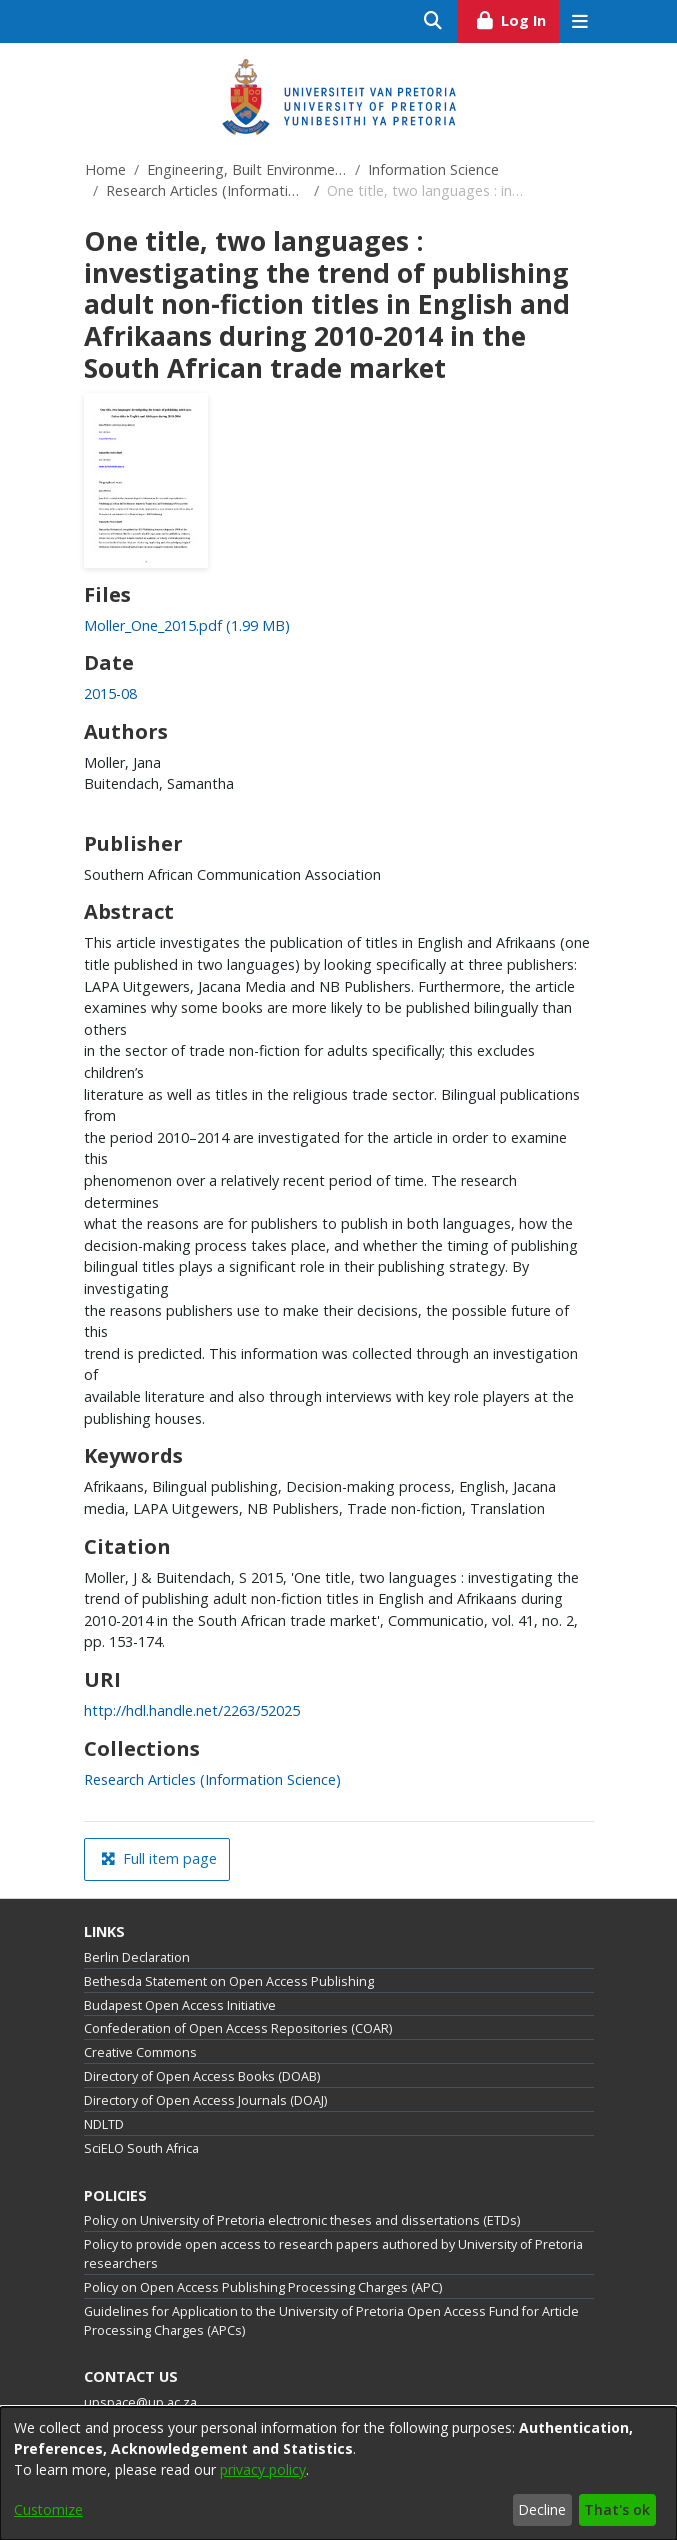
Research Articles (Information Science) (206, 190)
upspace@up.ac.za (140, 2402)
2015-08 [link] (110, 693)
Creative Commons (140, 2052)
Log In (516, 18)
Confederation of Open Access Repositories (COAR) (238, 2028)
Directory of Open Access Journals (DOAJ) (205, 2100)
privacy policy (263, 2469)
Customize (48, 2509)
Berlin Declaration (137, 1957)
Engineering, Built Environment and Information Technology (247, 169)
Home (105, 169)
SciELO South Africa (141, 2148)
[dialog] (338, 2473)
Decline (542, 2509)
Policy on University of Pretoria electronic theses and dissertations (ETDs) (302, 2220)
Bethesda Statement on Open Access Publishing (229, 1981)
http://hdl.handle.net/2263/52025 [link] (192, 1710)
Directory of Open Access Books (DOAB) (202, 2076)
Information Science (433, 169)
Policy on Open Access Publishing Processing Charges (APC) (263, 2287)
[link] (187, 625)
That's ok (617, 2509)
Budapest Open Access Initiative (180, 2005)
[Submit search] (433, 21)
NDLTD (104, 2124)
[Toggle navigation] (580, 21)
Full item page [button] (159, 1858)
